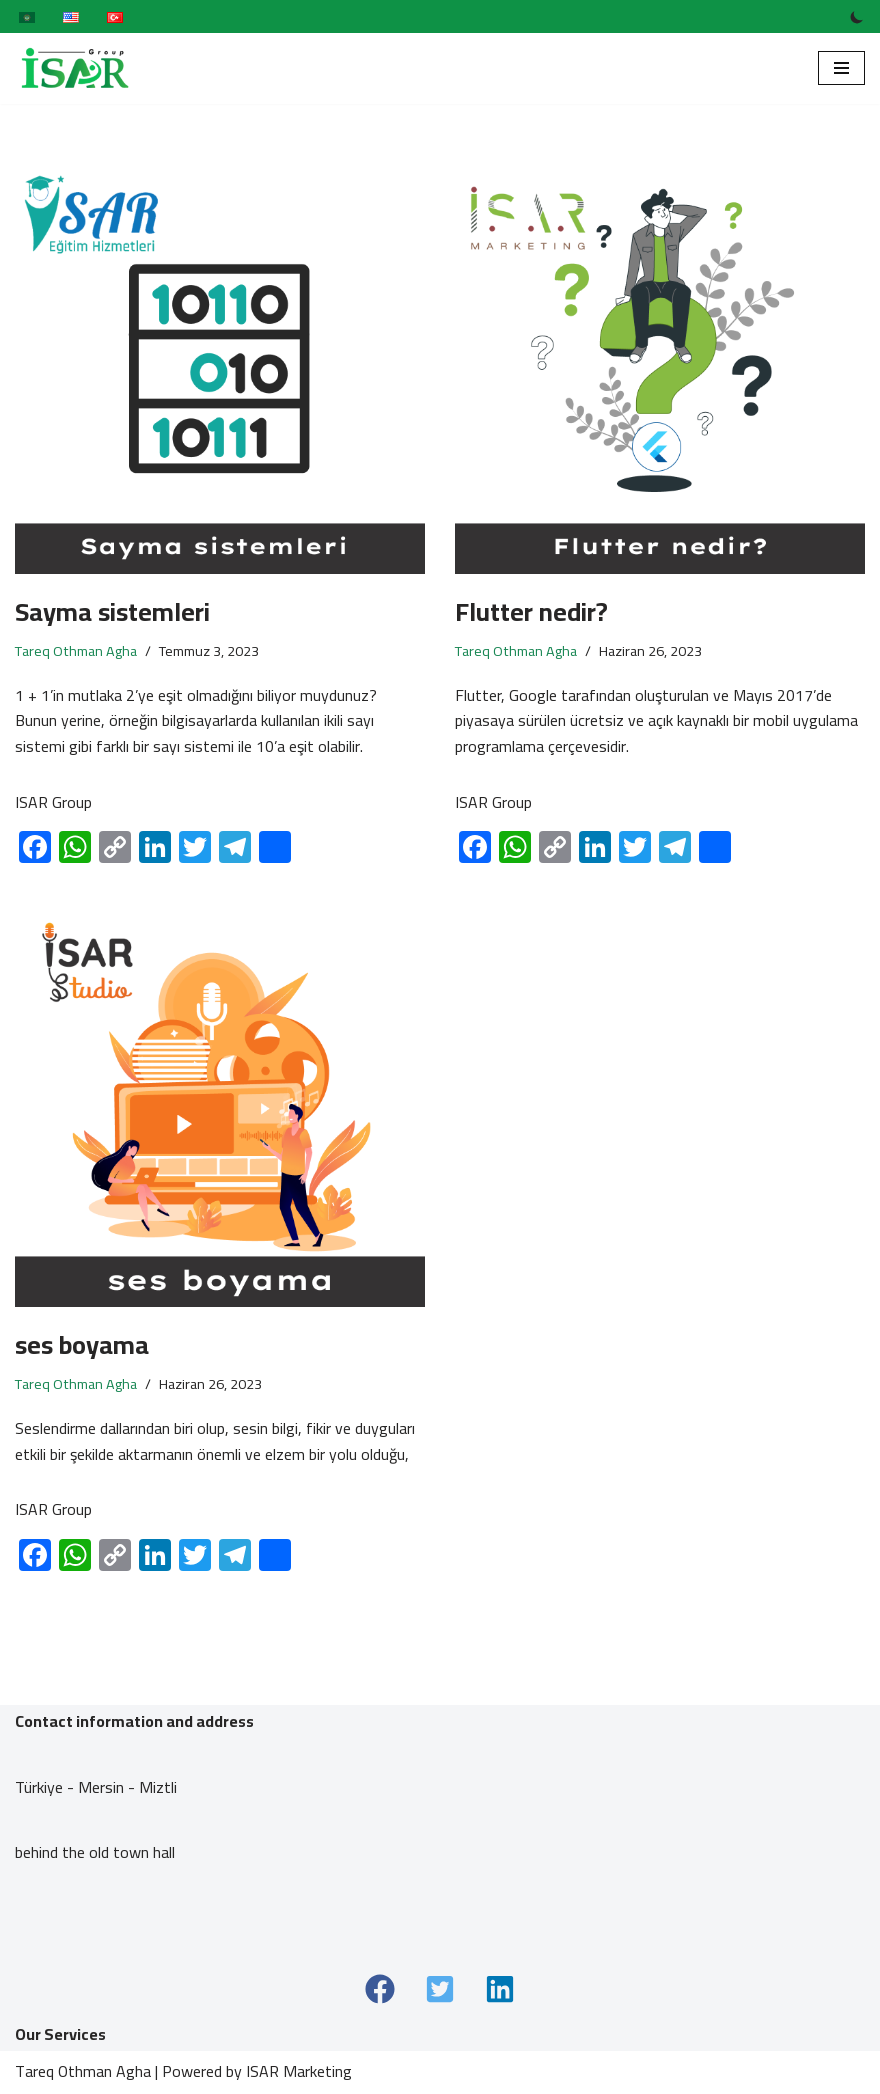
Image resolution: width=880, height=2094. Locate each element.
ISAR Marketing (299, 2072)
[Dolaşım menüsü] (841, 68)
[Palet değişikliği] (857, 17)
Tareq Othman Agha (76, 651)
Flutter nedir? (531, 611)
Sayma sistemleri (112, 611)
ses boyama (82, 1344)
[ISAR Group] (75, 68)
